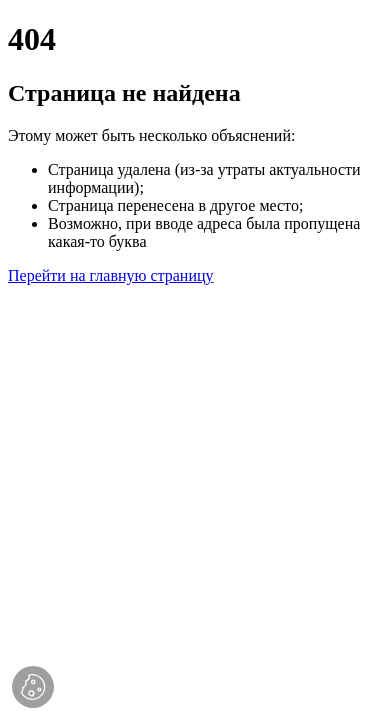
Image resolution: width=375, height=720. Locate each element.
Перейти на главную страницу (111, 275)
